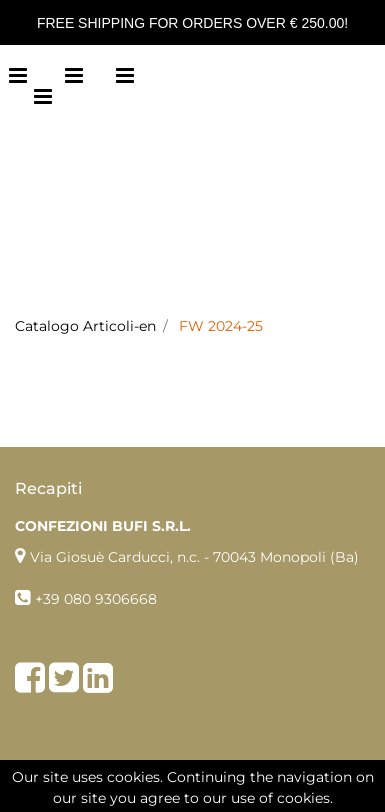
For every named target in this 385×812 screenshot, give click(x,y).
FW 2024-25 (221, 326)
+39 (49, 599)
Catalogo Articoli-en (85, 326)
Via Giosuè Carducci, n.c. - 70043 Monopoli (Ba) (194, 557)
